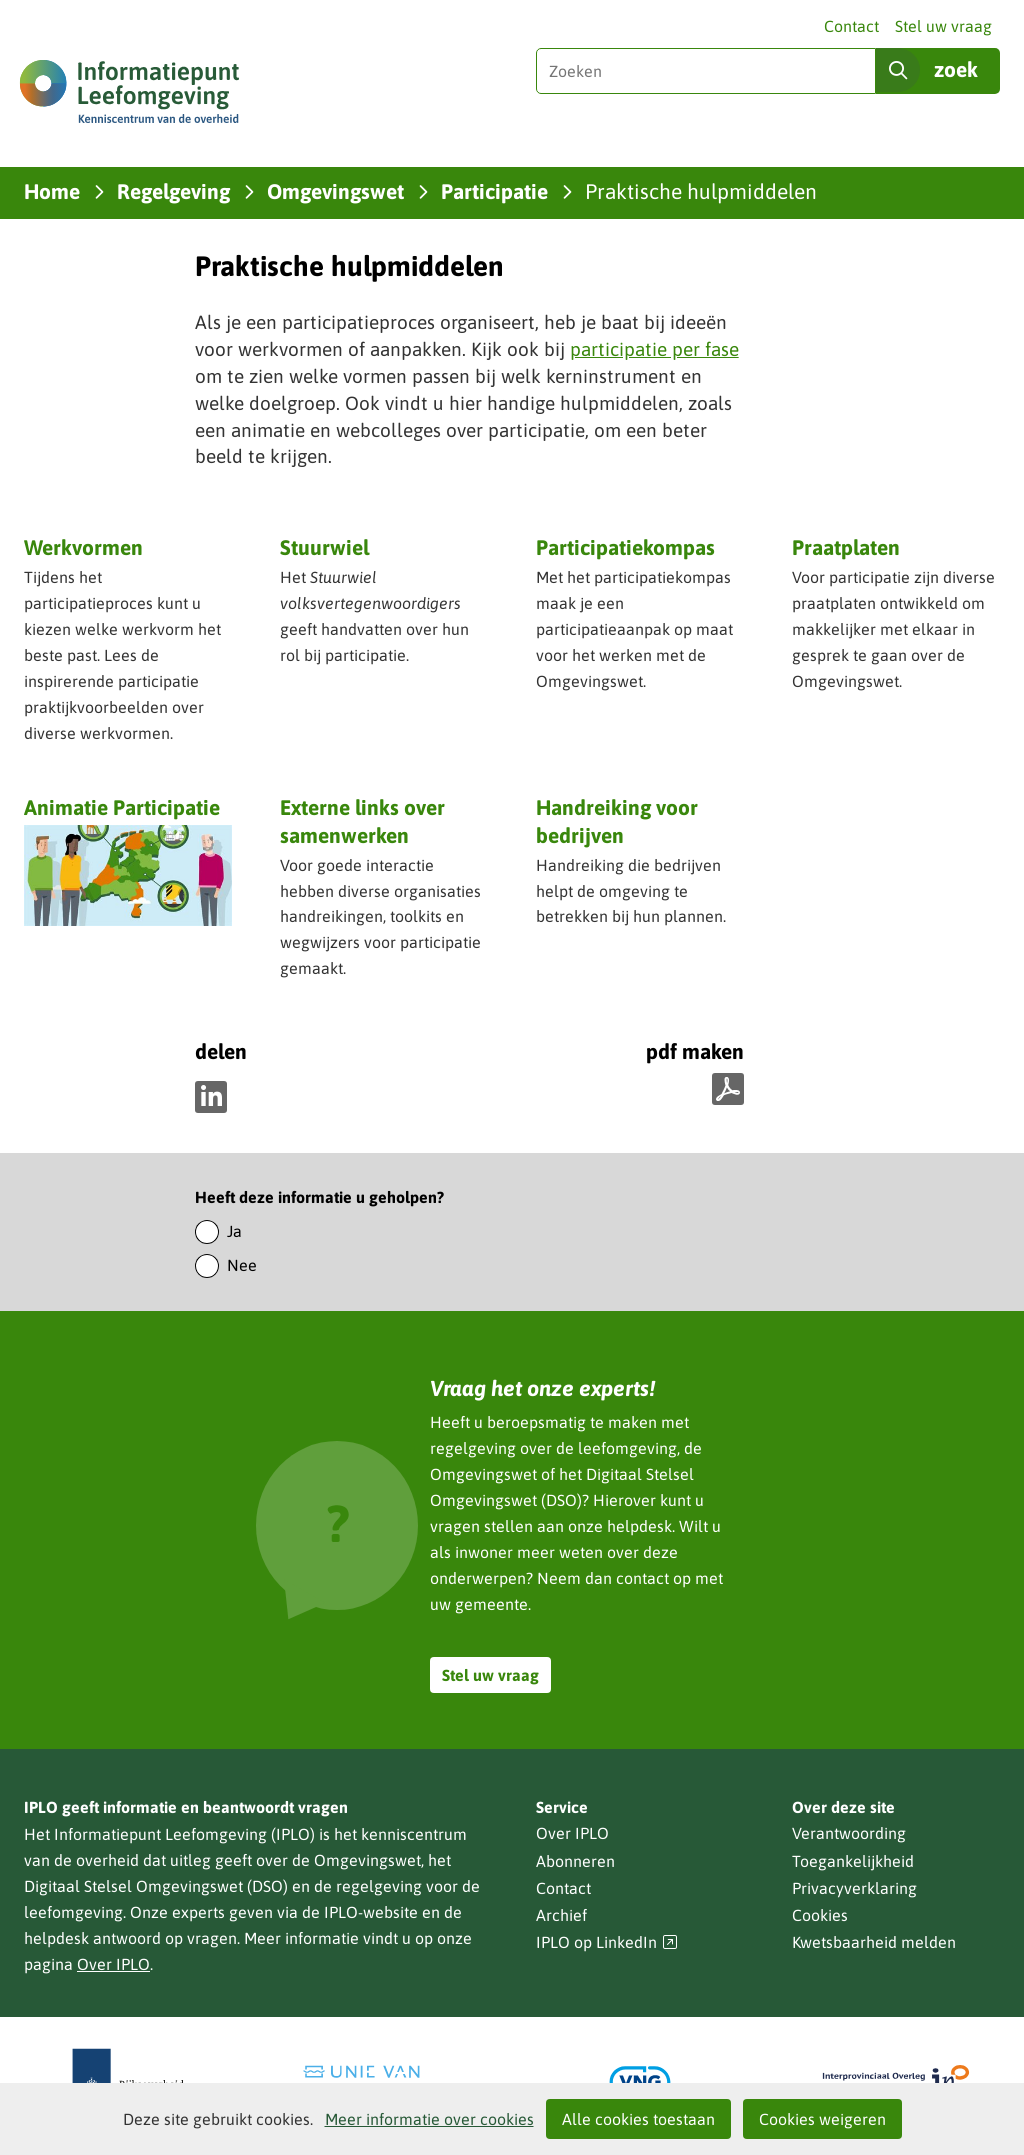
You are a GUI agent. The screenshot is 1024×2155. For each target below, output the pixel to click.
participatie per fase (654, 349)
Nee (242, 1265)
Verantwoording (849, 1833)
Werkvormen (83, 547)
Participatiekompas (625, 547)
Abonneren (575, 1861)
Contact (851, 26)
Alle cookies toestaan (638, 2119)
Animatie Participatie (122, 807)
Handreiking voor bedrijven (617, 822)
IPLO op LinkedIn (607, 1942)
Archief (561, 1915)
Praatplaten (846, 547)
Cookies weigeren (822, 2119)
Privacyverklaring (854, 1888)
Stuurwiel (324, 547)
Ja (234, 1231)
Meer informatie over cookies (429, 2119)
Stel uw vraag (943, 26)
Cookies (820, 1915)
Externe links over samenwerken (362, 820)
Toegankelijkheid (853, 1861)
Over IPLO (113, 1964)
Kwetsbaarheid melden (874, 1942)
